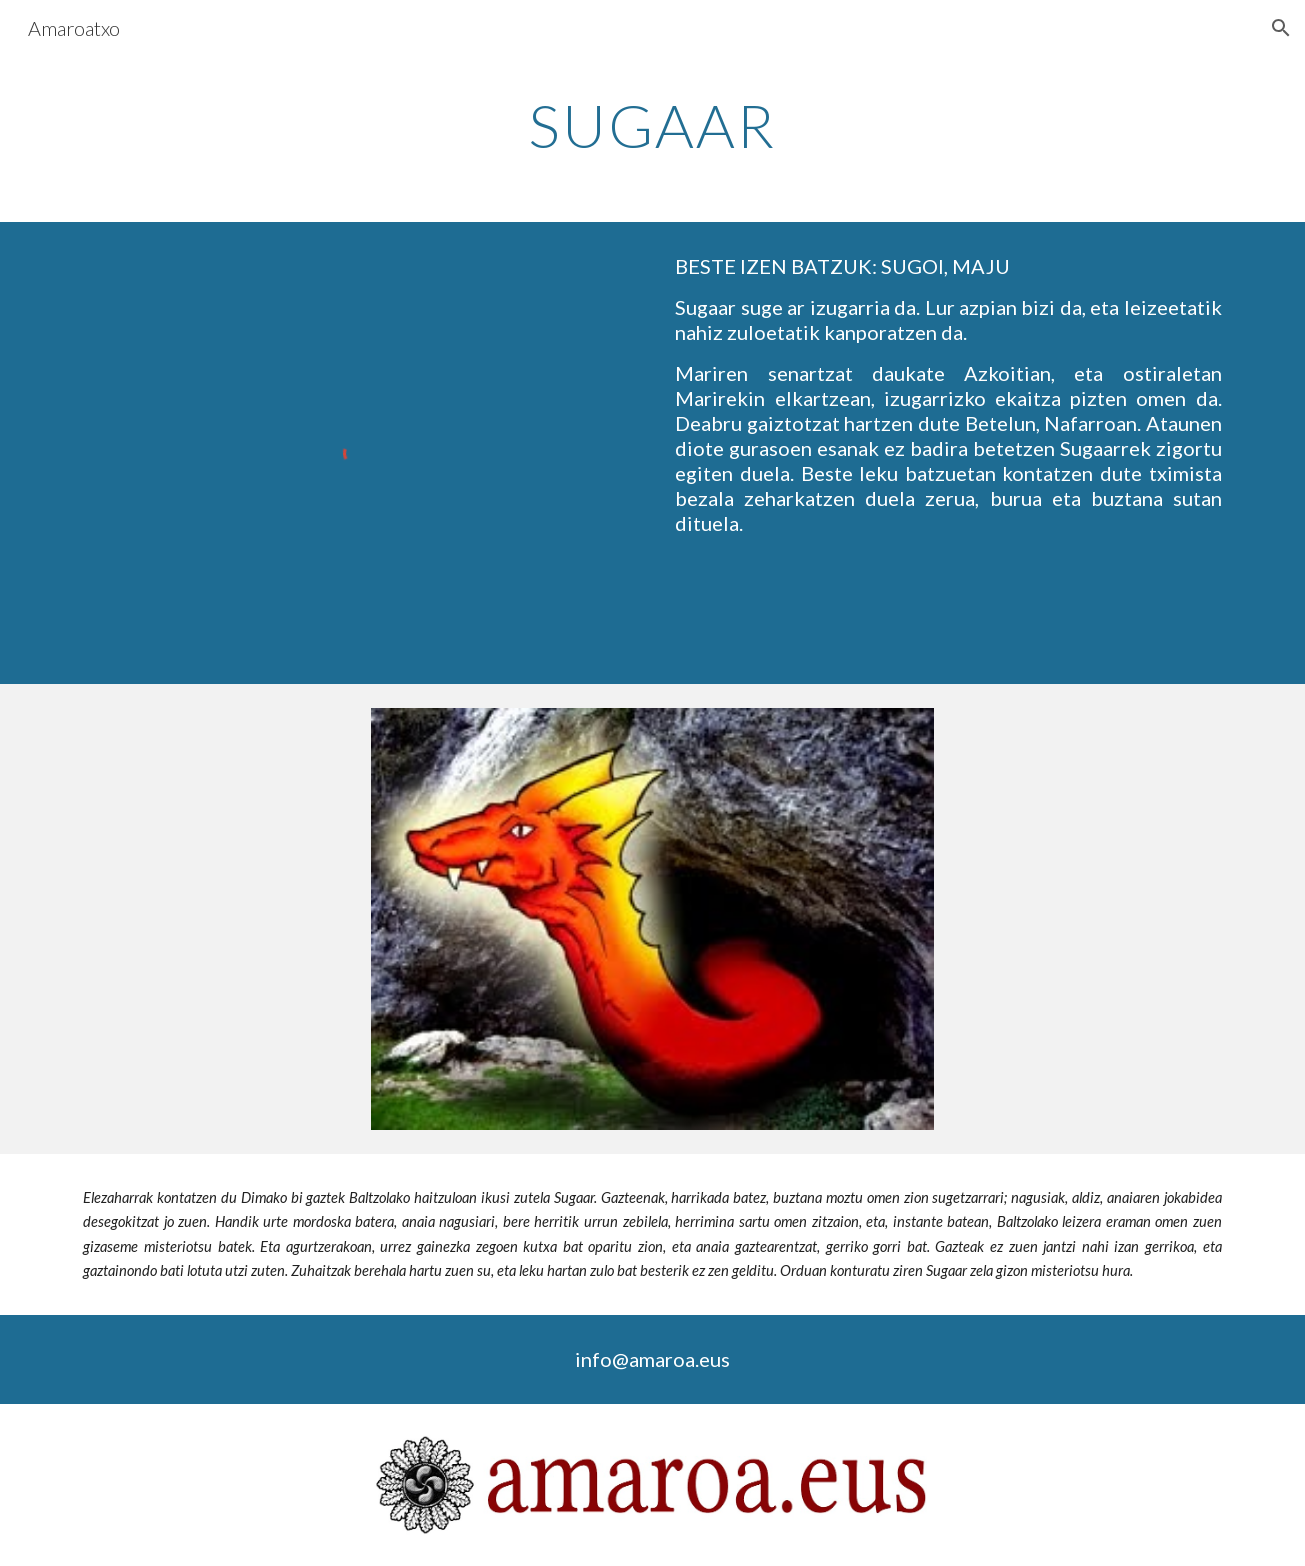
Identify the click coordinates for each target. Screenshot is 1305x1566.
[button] (1281, 28)
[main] (653, 125)
